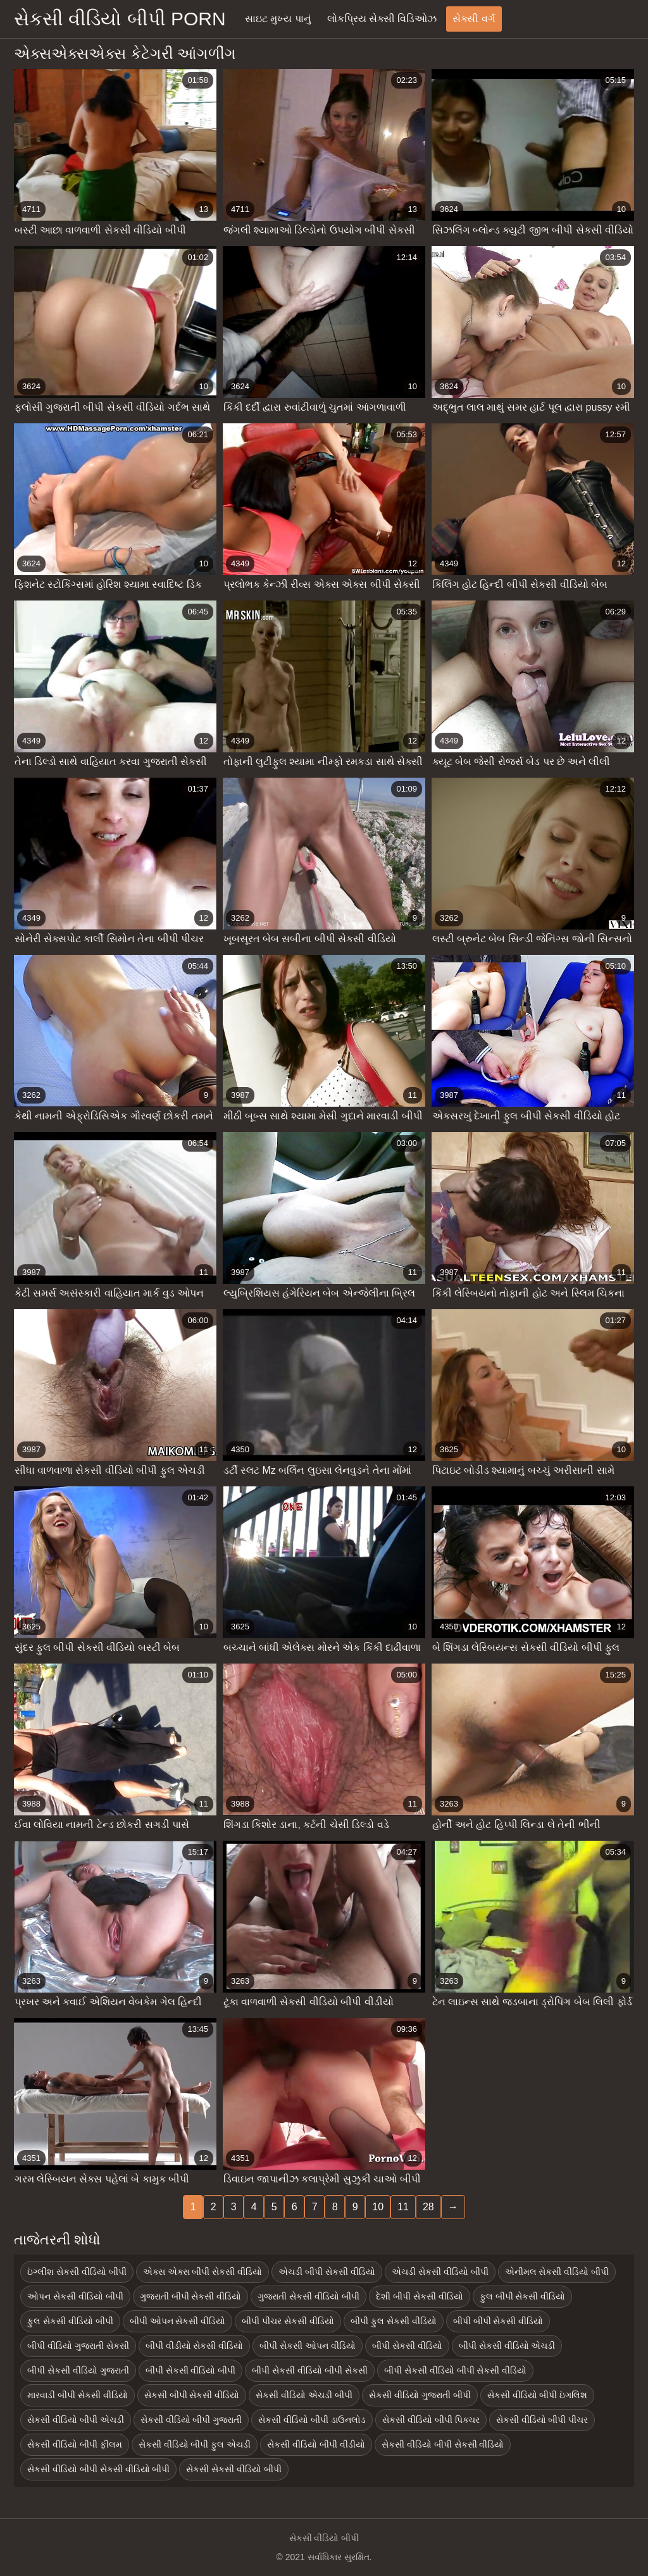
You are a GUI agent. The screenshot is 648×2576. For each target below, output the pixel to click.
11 (403, 2206)
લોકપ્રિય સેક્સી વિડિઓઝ (382, 18)
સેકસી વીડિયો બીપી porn (120, 18)
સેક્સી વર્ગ (473, 18)
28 (428, 2206)
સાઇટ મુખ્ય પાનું (278, 18)
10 (377, 2206)
